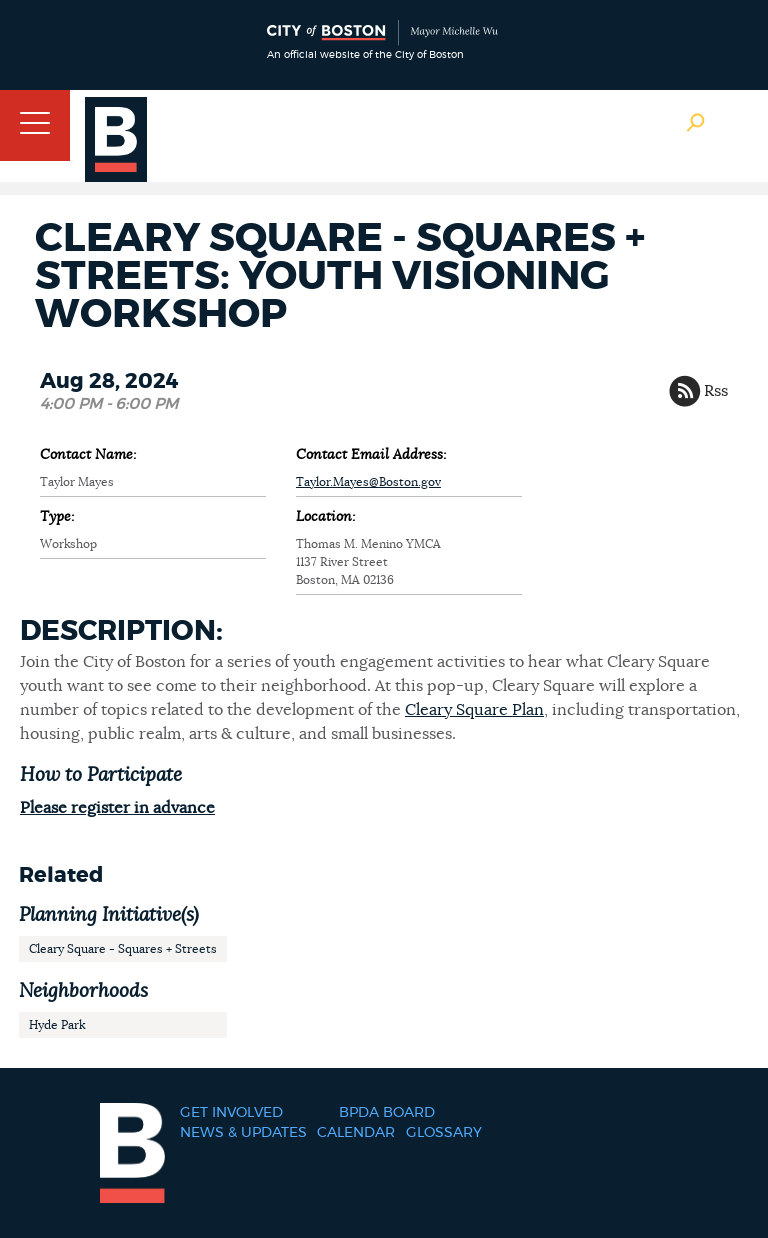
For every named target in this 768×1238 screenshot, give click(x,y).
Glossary (444, 1133)
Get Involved (231, 1113)
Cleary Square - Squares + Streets (123, 949)
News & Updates (243, 1133)
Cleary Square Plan (474, 710)
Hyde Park (57, 1025)
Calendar (356, 1133)
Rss (716, 391)
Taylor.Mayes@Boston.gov (368, 482)
